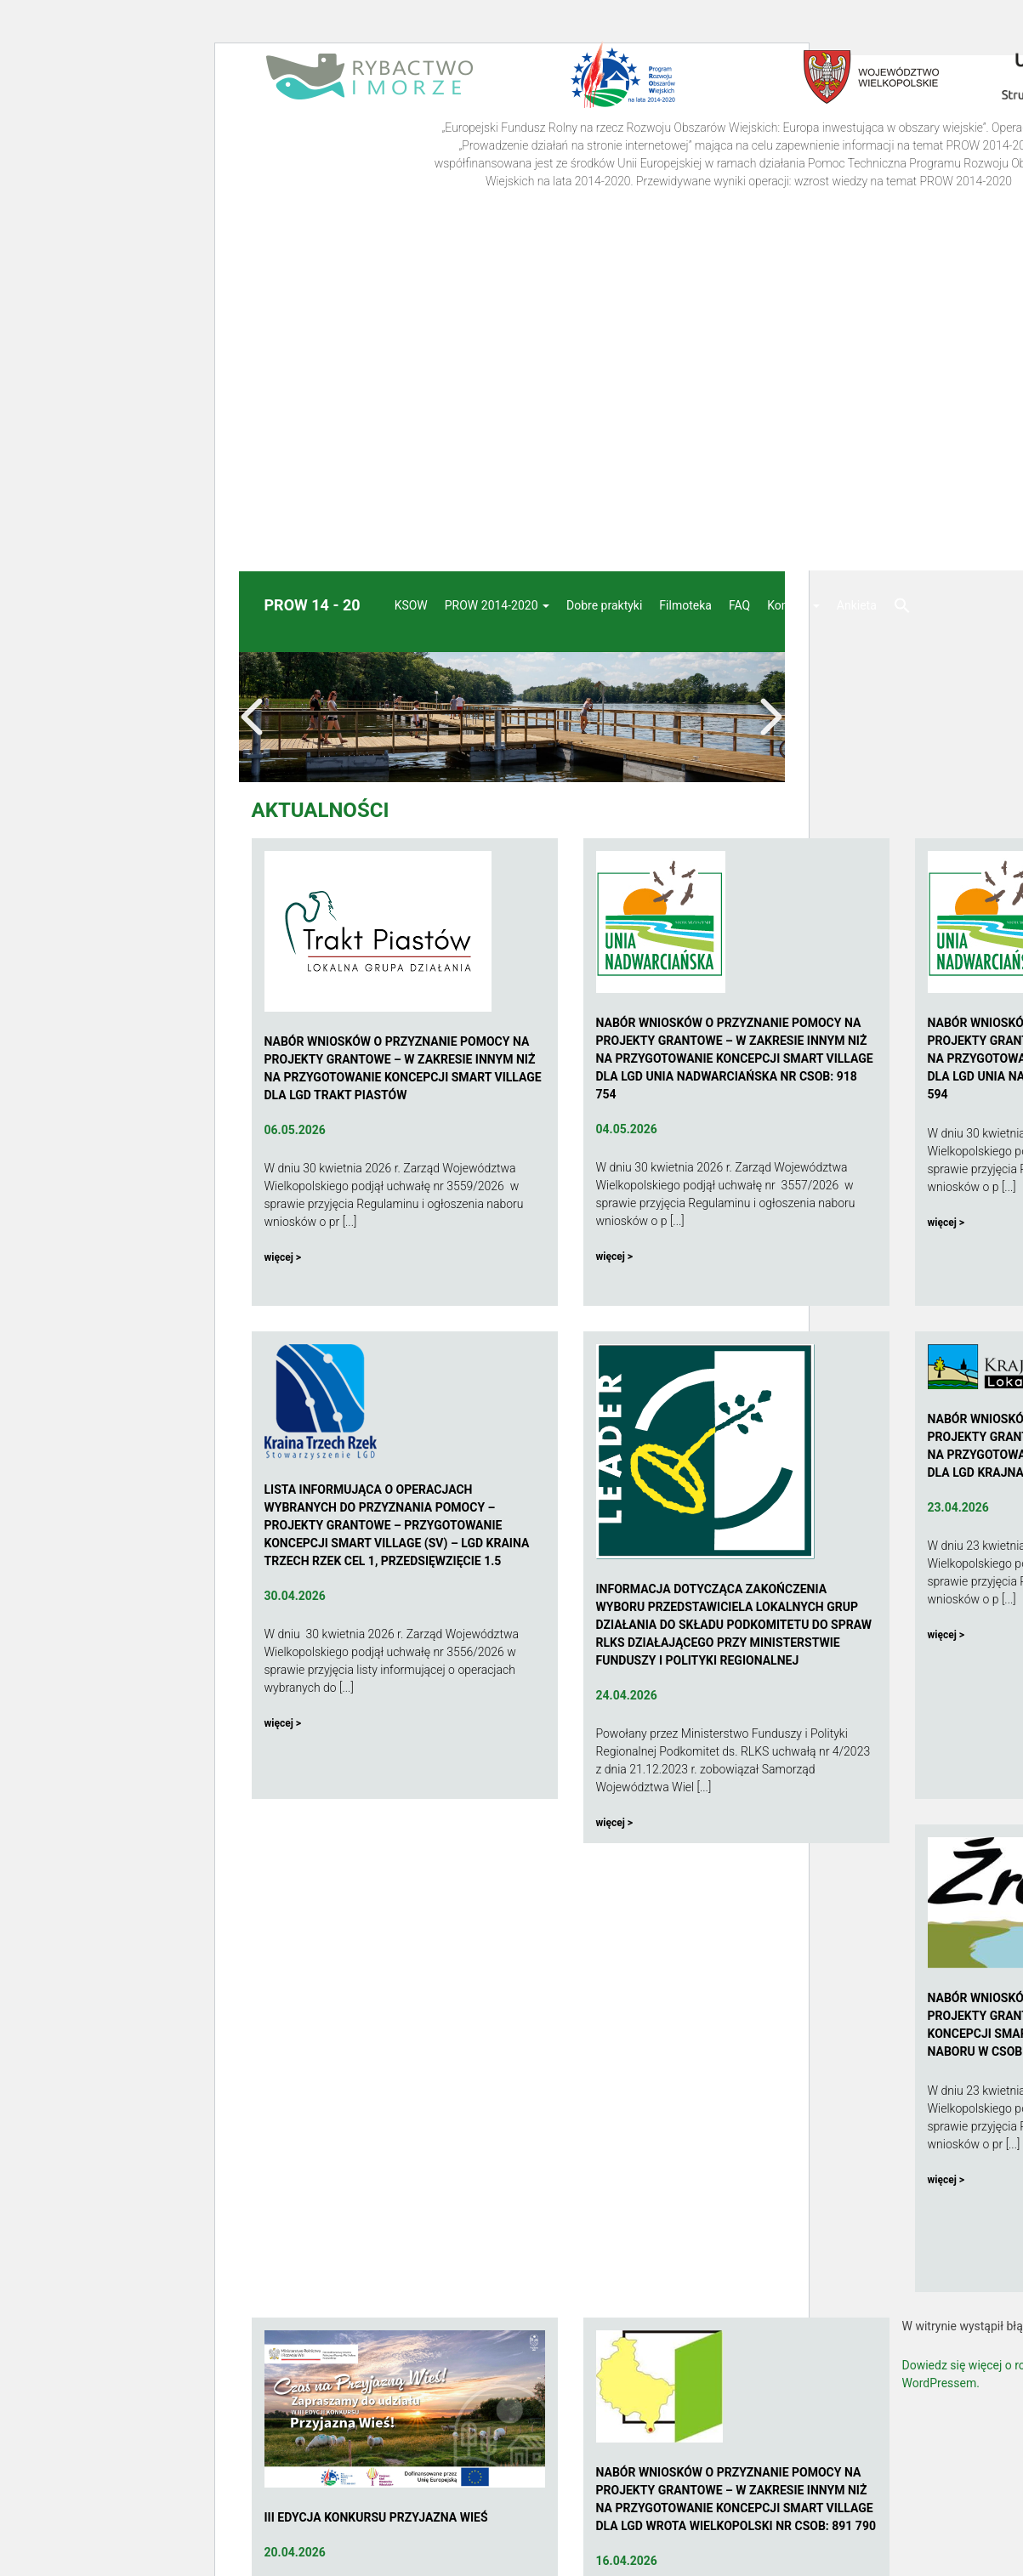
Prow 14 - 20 (312, 605)
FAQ (739, 605)
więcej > (283, 1257)
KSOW (411, 605)
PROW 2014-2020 (497, 605)
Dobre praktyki (604, 605)
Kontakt (793, 605)
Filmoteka (685, 605)
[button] (902, 607)
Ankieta (857, 605)
